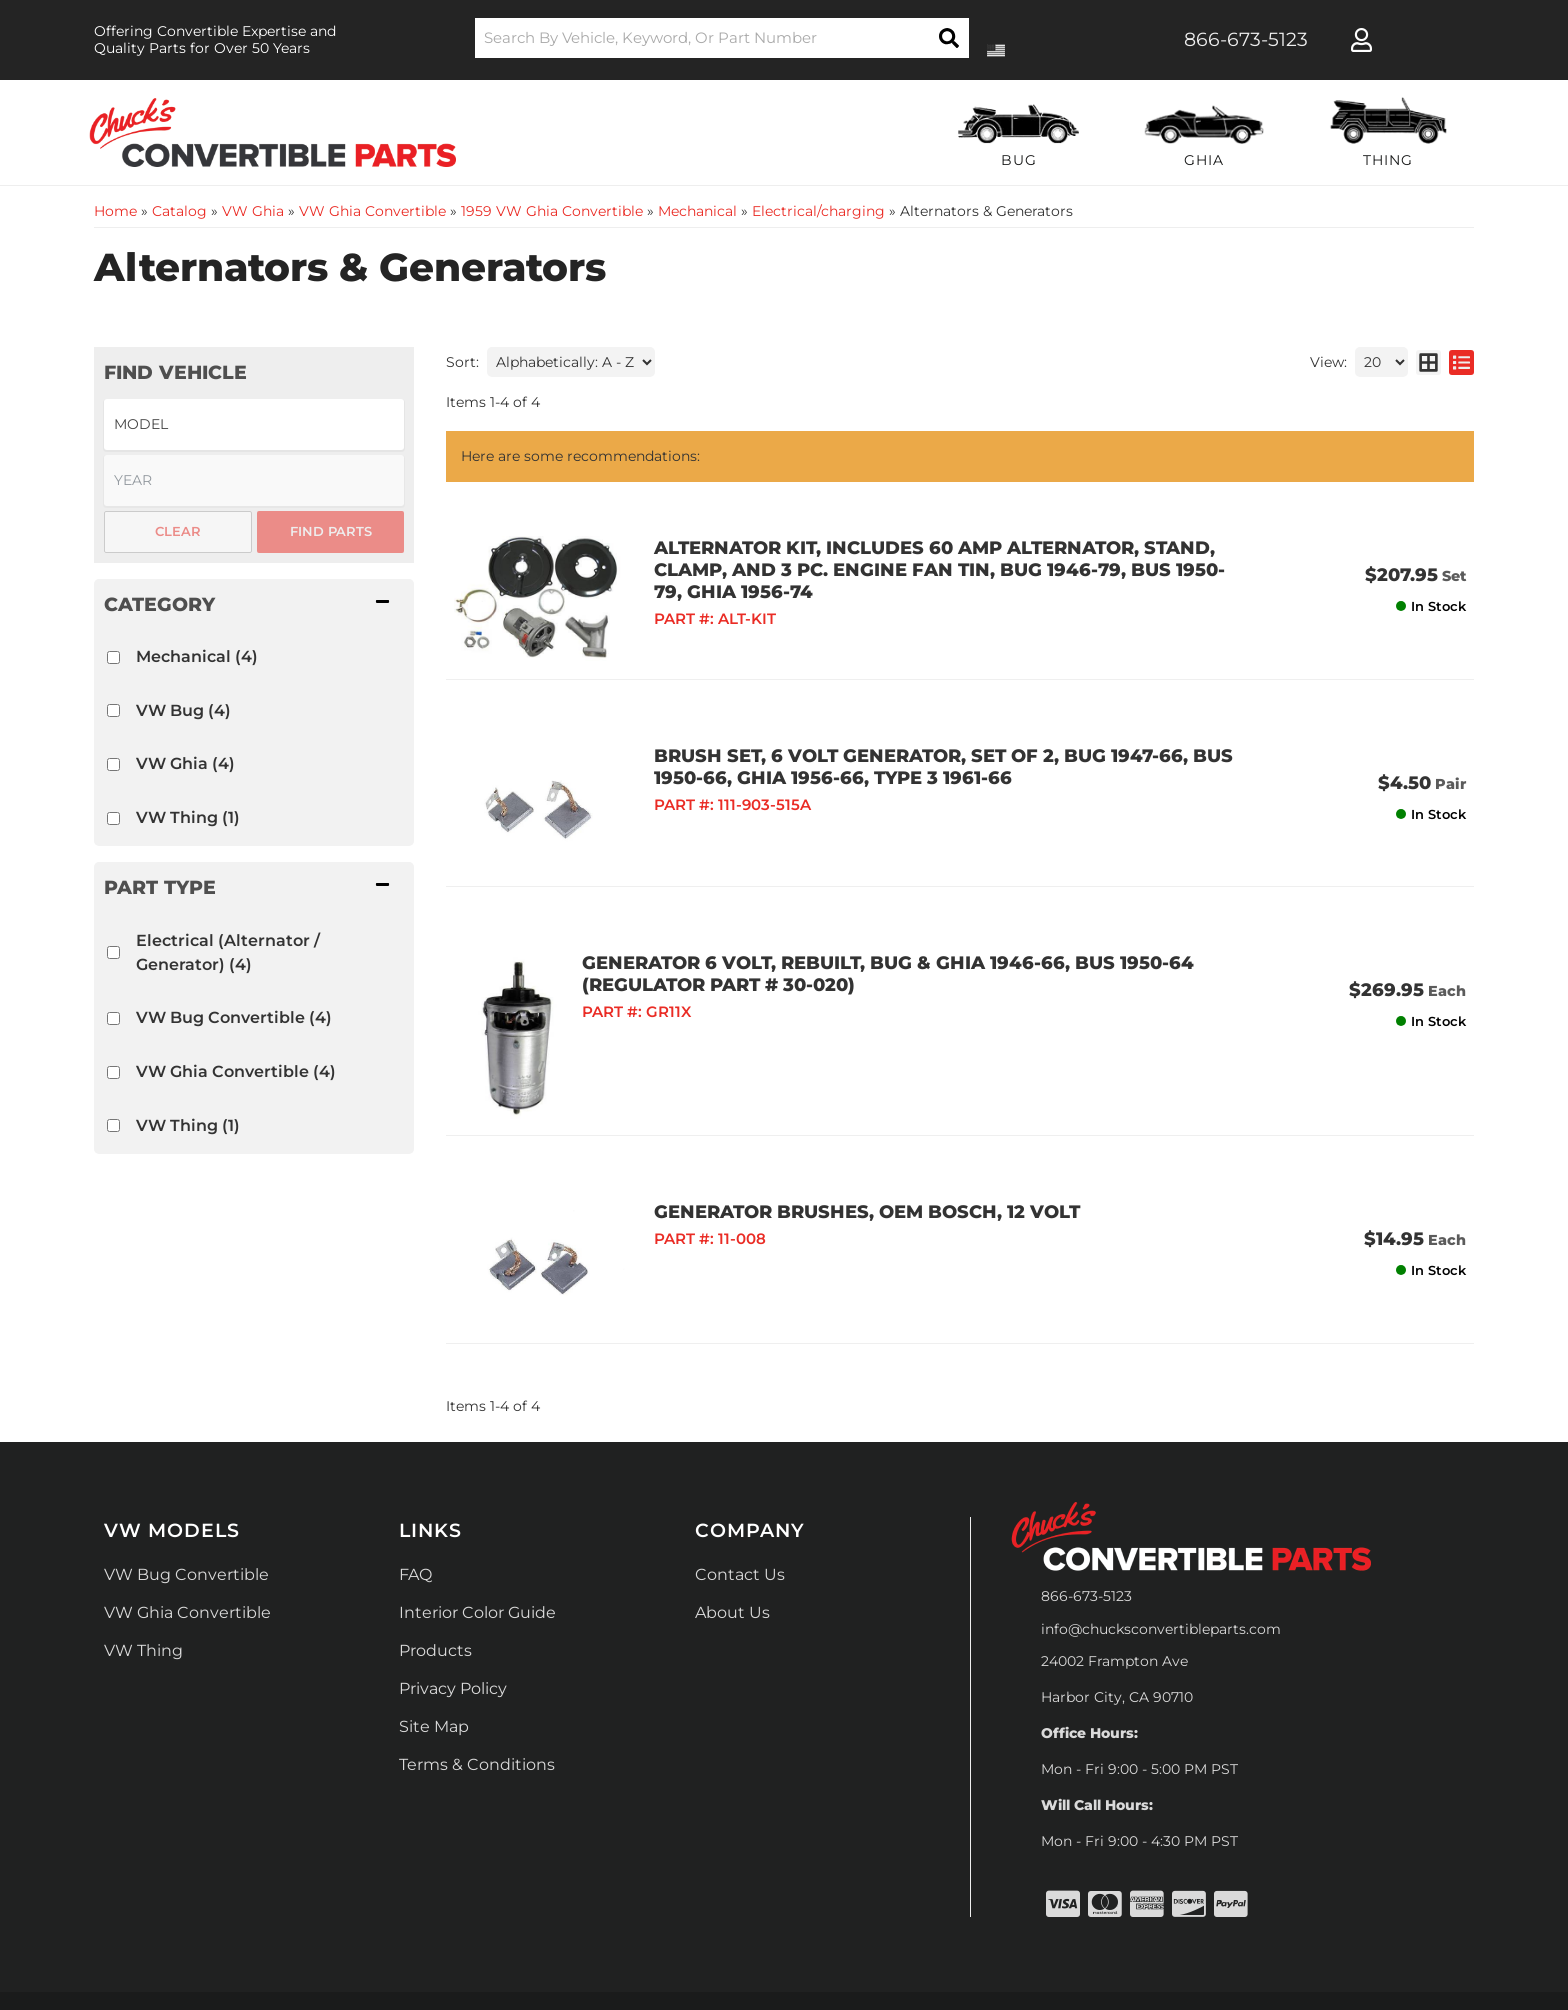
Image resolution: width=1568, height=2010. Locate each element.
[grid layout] (1428, 362)
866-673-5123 (1086, 1518)
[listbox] (254, 424)
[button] (722, 38)
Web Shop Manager (1035, 1942)
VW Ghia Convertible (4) (236, 1071)
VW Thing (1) (188, 817)
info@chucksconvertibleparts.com (1161, 1551)
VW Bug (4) (183, 710)
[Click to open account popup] (1361, 40)
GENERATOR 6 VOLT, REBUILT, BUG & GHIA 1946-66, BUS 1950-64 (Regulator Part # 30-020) (925, 922)
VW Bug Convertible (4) (234, 1017)
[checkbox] (113, 657)
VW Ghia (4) (185, 763)
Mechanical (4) (197, 656)
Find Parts (331, 531)
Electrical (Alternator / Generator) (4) (228, 952)
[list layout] (1461, 362)
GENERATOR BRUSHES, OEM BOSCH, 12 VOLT (832, 1160)
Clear (178, 531)
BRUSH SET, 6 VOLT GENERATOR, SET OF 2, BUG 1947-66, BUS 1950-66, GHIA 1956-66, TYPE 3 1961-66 (908, 741)
